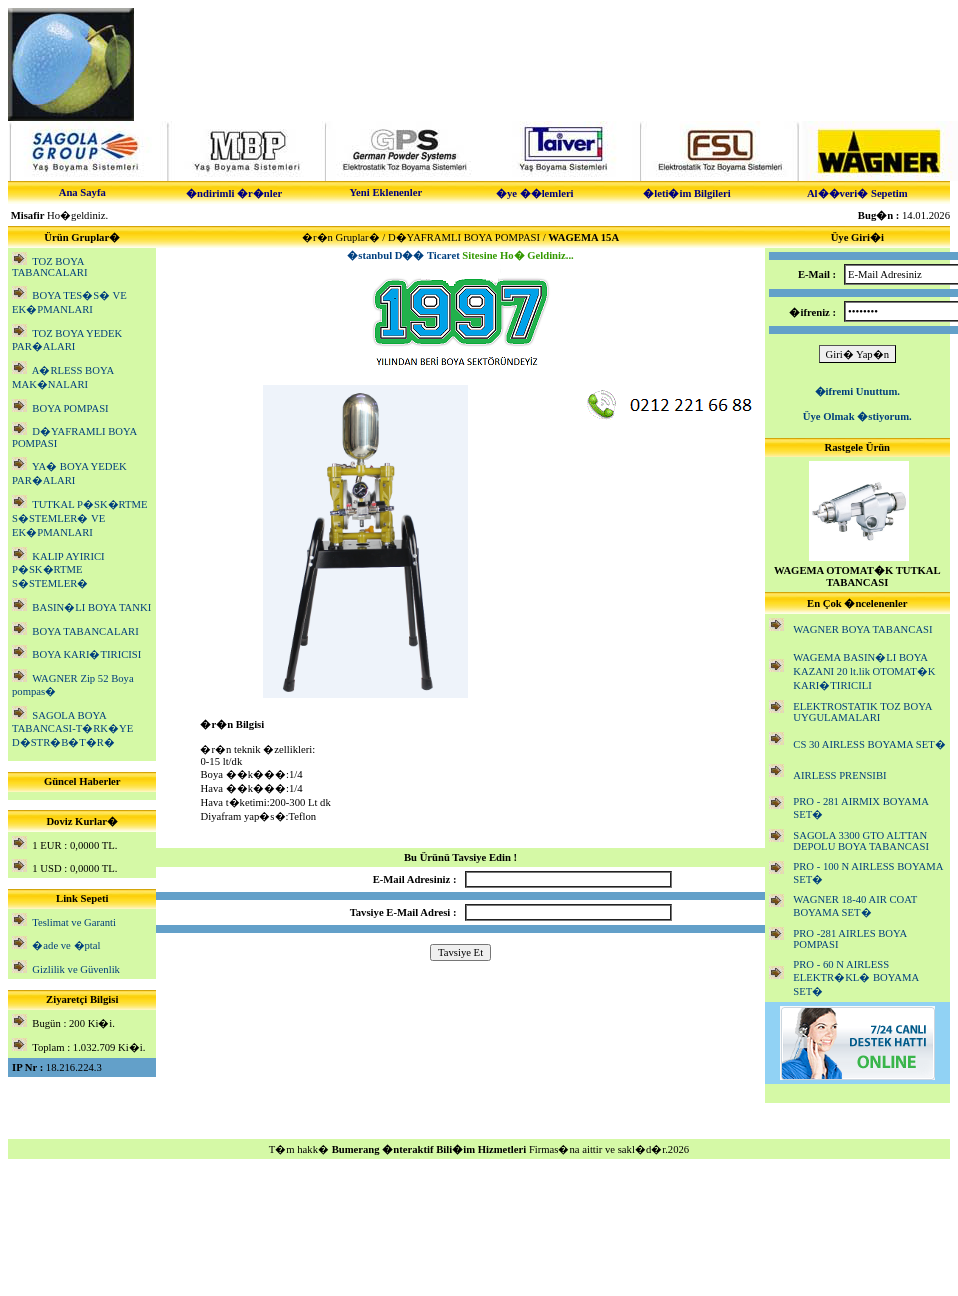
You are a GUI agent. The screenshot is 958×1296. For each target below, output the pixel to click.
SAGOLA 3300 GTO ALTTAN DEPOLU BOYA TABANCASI (861, 841)
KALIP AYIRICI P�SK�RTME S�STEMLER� (58, 570)
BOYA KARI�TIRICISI (86, 654)
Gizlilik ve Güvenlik (76, 969)
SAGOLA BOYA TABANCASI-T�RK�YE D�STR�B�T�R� (72, 729)
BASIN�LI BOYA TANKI (91, 607)
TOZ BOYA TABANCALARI (50, 267)
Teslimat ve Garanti (74, 922)
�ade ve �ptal (66, 945)
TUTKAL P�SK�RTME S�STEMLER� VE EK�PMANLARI (80, 518)
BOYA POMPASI (70, 408)
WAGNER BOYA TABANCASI (862, 629)
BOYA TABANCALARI (85, 631)
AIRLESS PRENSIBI (839, 775)
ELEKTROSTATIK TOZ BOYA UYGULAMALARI (862, 712)
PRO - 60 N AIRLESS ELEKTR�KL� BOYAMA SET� (855, 978)
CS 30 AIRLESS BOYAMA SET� (869, 744)
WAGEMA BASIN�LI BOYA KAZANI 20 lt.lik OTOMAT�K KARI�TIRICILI (864, 671)
